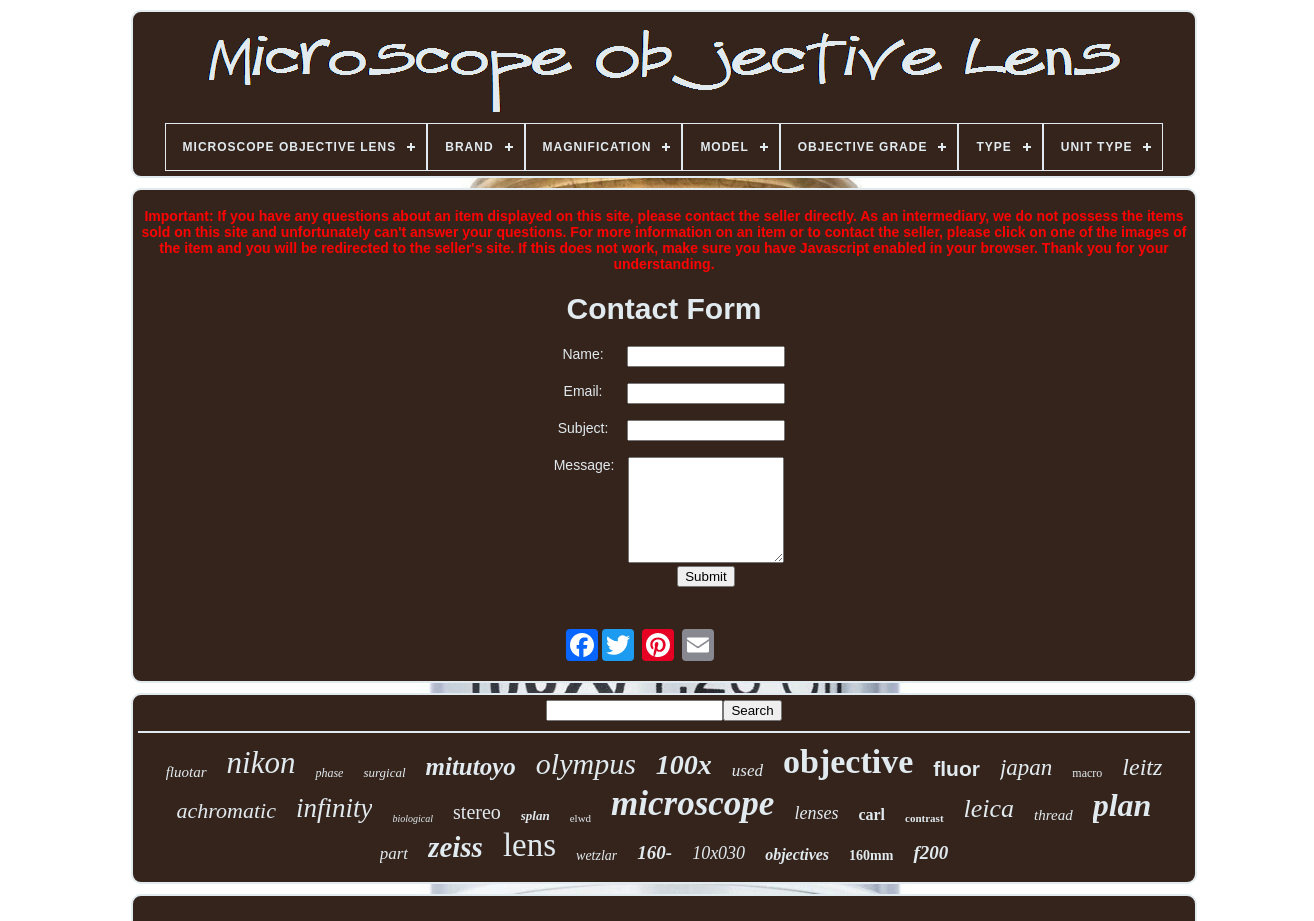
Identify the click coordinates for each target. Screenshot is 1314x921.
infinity (334, 808)
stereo (477, 812)
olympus (586, 763)
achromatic (226, 810)
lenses (816, 813)
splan (535, 815)
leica (989, 808)
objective (848, 761)
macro (1087, 773)
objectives (797, 854)
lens (529, 845)
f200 (930, 852)
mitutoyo (471, 766)
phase (329, 773)
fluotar (186, 772)
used (747, 770)
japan (1026, 767)
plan (1122, 805)
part (394, 853)
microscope (692, 803)
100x (684, 764)
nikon (261, 762)
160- (654, 852)
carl (871, 814)
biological (412, 818)
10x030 (718, 853)
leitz (1142, 767)
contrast (924, 818)
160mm (871, 855)
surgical (384, 772)
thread (1053, 815)
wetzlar (596, 855)
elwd (580, 818)
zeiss (455, 847)
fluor (956, 768)
